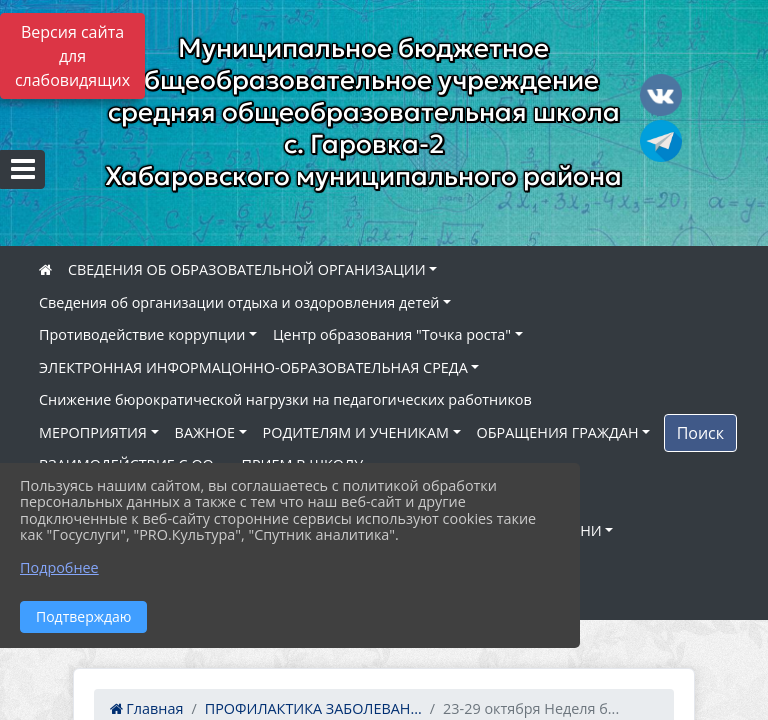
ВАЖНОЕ (205, 432)
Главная (147, 708)
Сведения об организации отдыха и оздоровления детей (239, 302)
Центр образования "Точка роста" (392, 334)
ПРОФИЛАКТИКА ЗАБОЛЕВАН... (313, 708)
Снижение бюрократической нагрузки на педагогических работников (285, 399)
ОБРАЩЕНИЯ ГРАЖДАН (558, 432)
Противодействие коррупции (142, 334)
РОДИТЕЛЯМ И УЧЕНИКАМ (356, 432)
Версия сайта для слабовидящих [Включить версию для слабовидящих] (72, 56)
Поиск (700, 433)
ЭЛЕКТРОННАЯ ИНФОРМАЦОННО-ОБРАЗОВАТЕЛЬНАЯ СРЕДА (253, 367)
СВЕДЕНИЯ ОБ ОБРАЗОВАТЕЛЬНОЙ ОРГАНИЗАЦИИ (247, 269)
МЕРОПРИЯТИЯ (93, 432)
